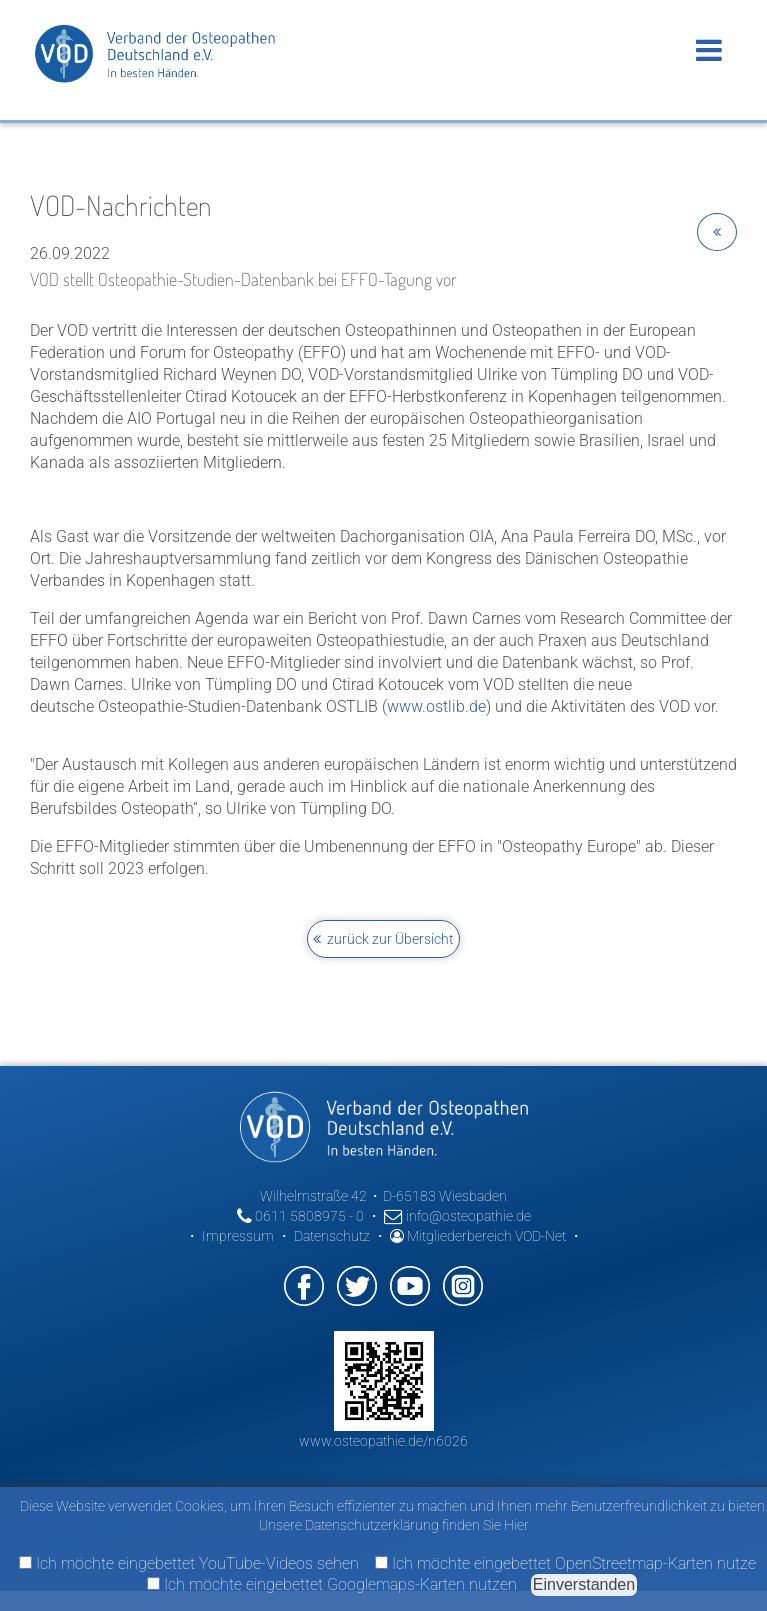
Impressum (238, 1236)
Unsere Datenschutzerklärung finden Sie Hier (394, 1525)
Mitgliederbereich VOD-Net (478, 1236)
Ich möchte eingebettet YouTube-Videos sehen (189, 1563)
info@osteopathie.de (457, 1216)
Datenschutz (332, 1236)
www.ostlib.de (436, 706)
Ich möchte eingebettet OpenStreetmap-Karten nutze (565, 1563)
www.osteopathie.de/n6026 (383, 1441)
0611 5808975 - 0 (300, 1216)
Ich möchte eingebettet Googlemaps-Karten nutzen (332, 1584)
